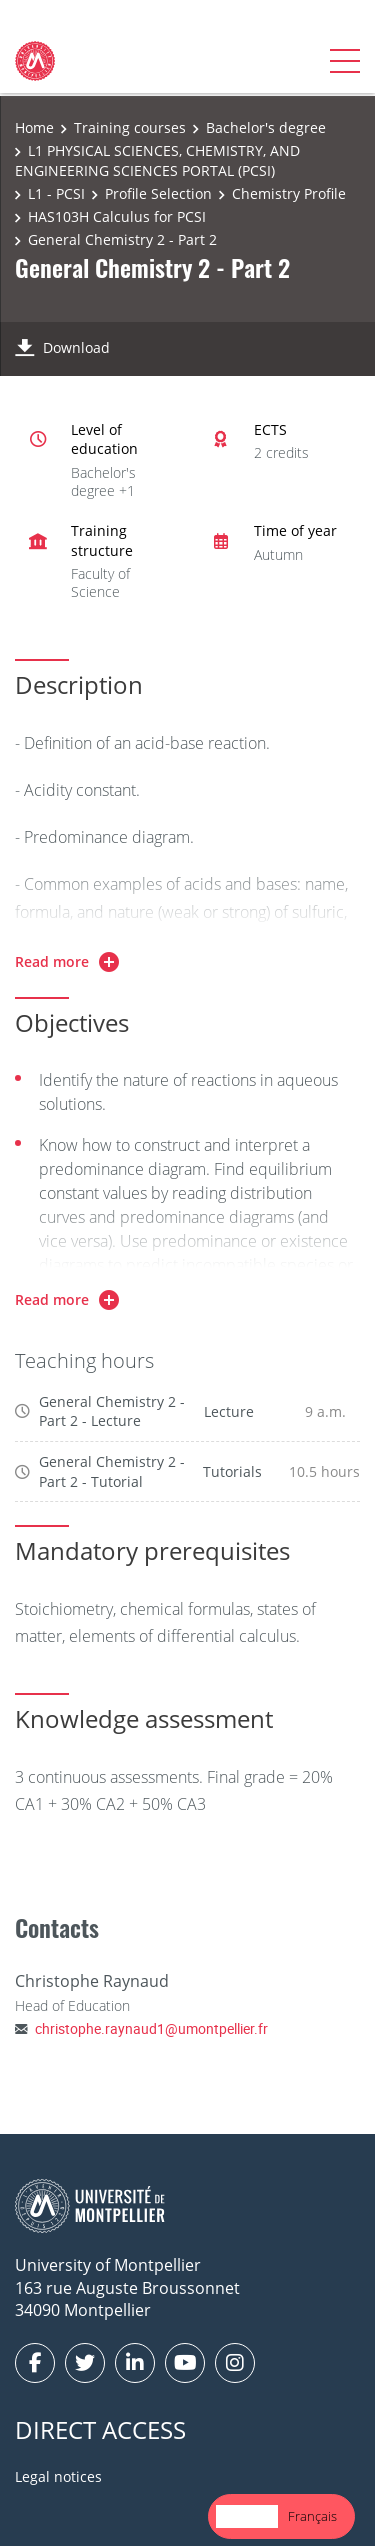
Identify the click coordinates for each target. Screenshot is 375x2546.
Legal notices (58, 2476)
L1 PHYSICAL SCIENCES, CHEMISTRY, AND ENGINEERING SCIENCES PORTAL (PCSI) (157, 160)
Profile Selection (158, 193)
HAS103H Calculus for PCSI (117, 216)
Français (312, 2516)
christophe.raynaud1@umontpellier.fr (151, 2028)
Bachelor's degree (266, 127)
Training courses (130, 127)
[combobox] (247, 2516)
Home (34, 127)
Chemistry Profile (289, 193)
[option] (312, 2516)
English (247, 2516)
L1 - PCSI (56, 193)
